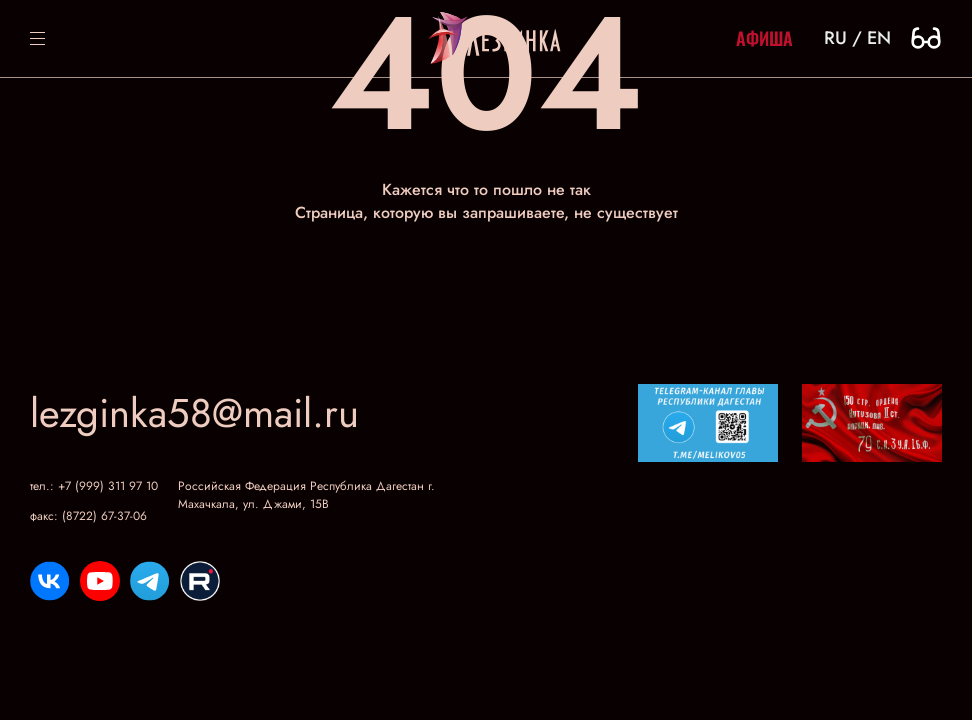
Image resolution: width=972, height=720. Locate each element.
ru (835, 38)
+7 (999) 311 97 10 (108, 486)
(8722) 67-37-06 (104, 516)
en (879, 38)
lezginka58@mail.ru (194, 413)
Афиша (764, 38)
